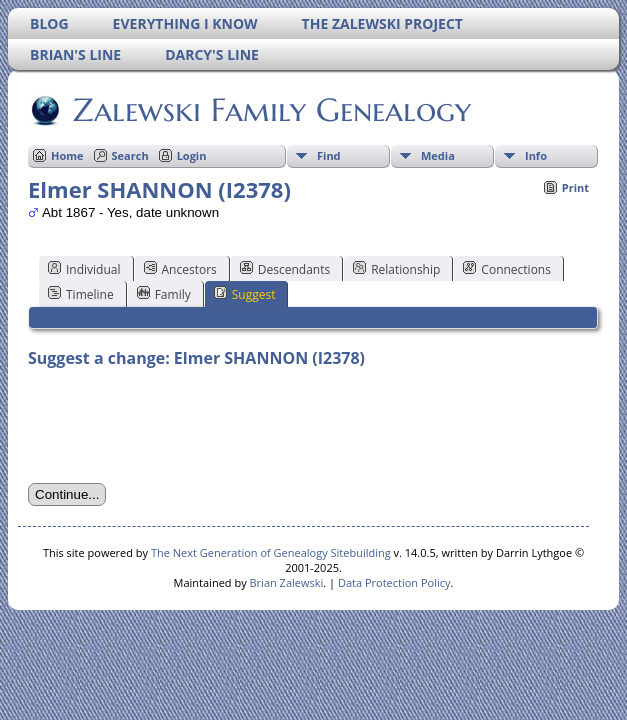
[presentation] (180, 426)
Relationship (396, 269)
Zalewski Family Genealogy (270, 110)
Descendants (285, 269)
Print (575, 187)
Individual (84, 269)
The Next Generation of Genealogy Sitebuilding (271, 552)
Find (329, 155)
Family (164, 294)
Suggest (245, 294)
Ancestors (180, 269)
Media (438, 155)
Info (536, 155)
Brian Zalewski (287, 582)
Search (130, 155)
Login (192, 155)
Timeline (81, 294)
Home (67, 155)
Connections (507, 269)
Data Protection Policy (394, 582)
